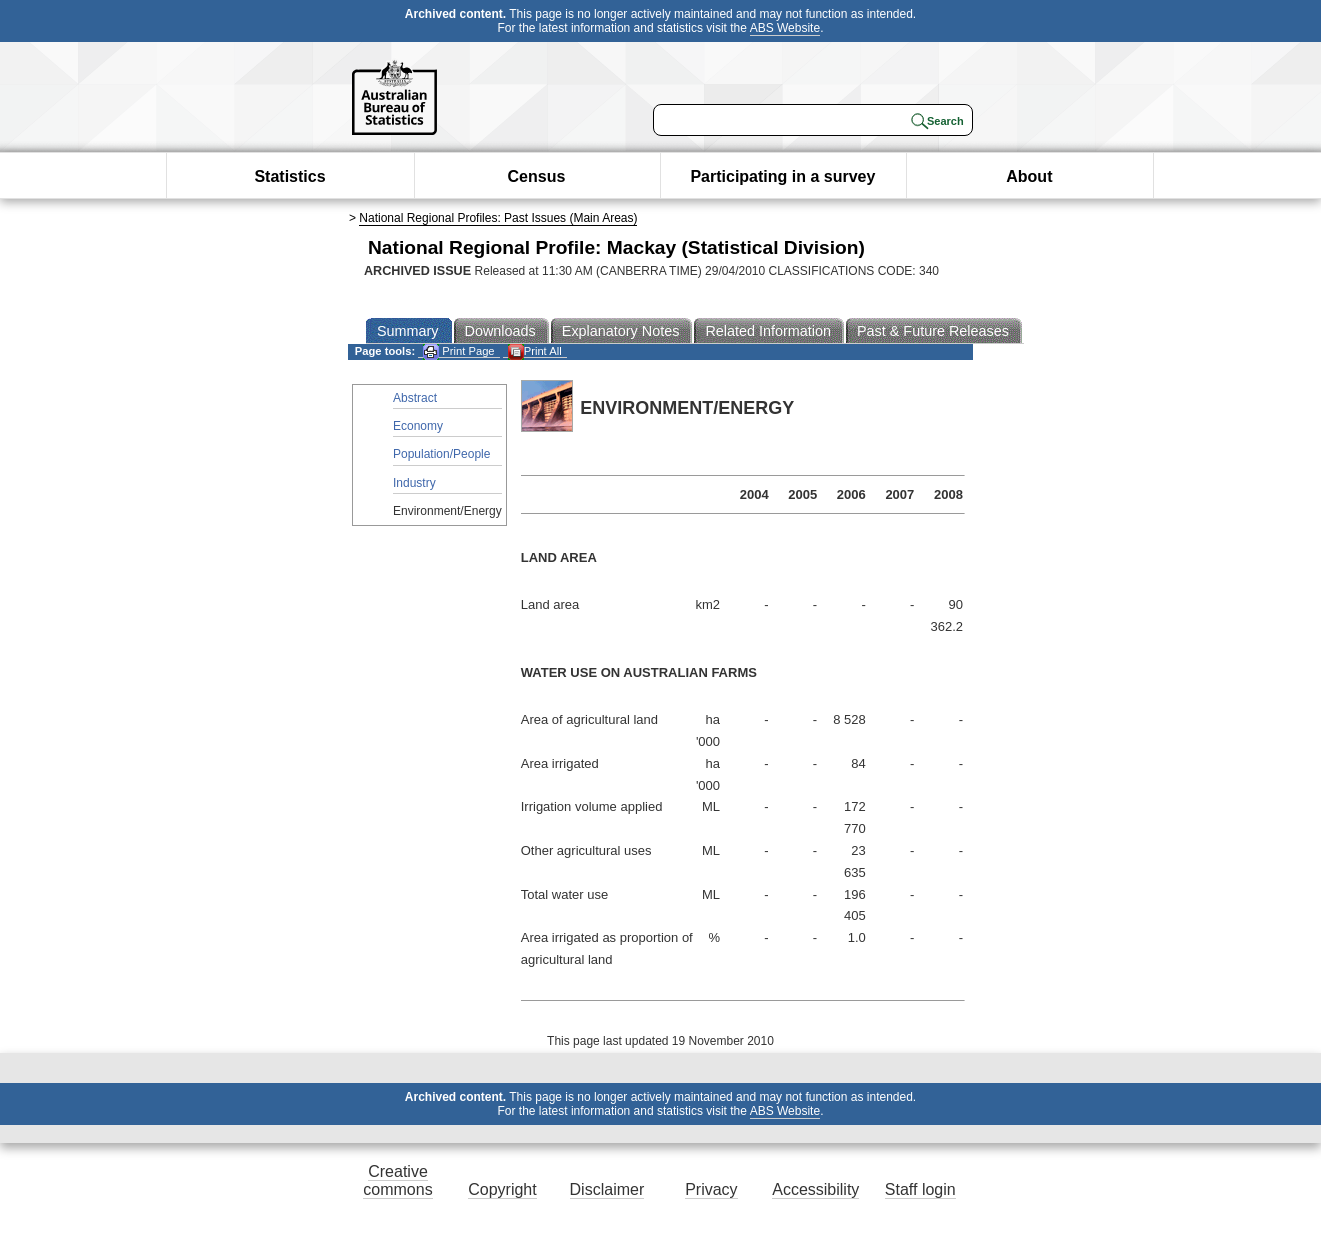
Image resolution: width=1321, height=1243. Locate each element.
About (1029, 176)
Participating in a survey (782, 176)
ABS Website (785, 28)
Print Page (458, 351)
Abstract (415, 398)
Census (537, 176)
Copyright (502, 1189)
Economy (418, 426)
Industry (414, 483)
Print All (535, 351)
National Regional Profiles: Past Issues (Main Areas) (498, 218)
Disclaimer (607, 1189)
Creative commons (397, 1180)
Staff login (920, 1189)
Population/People (441, 454)
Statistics (289, 176)
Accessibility (815, 1189)
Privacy (711, 1189)
